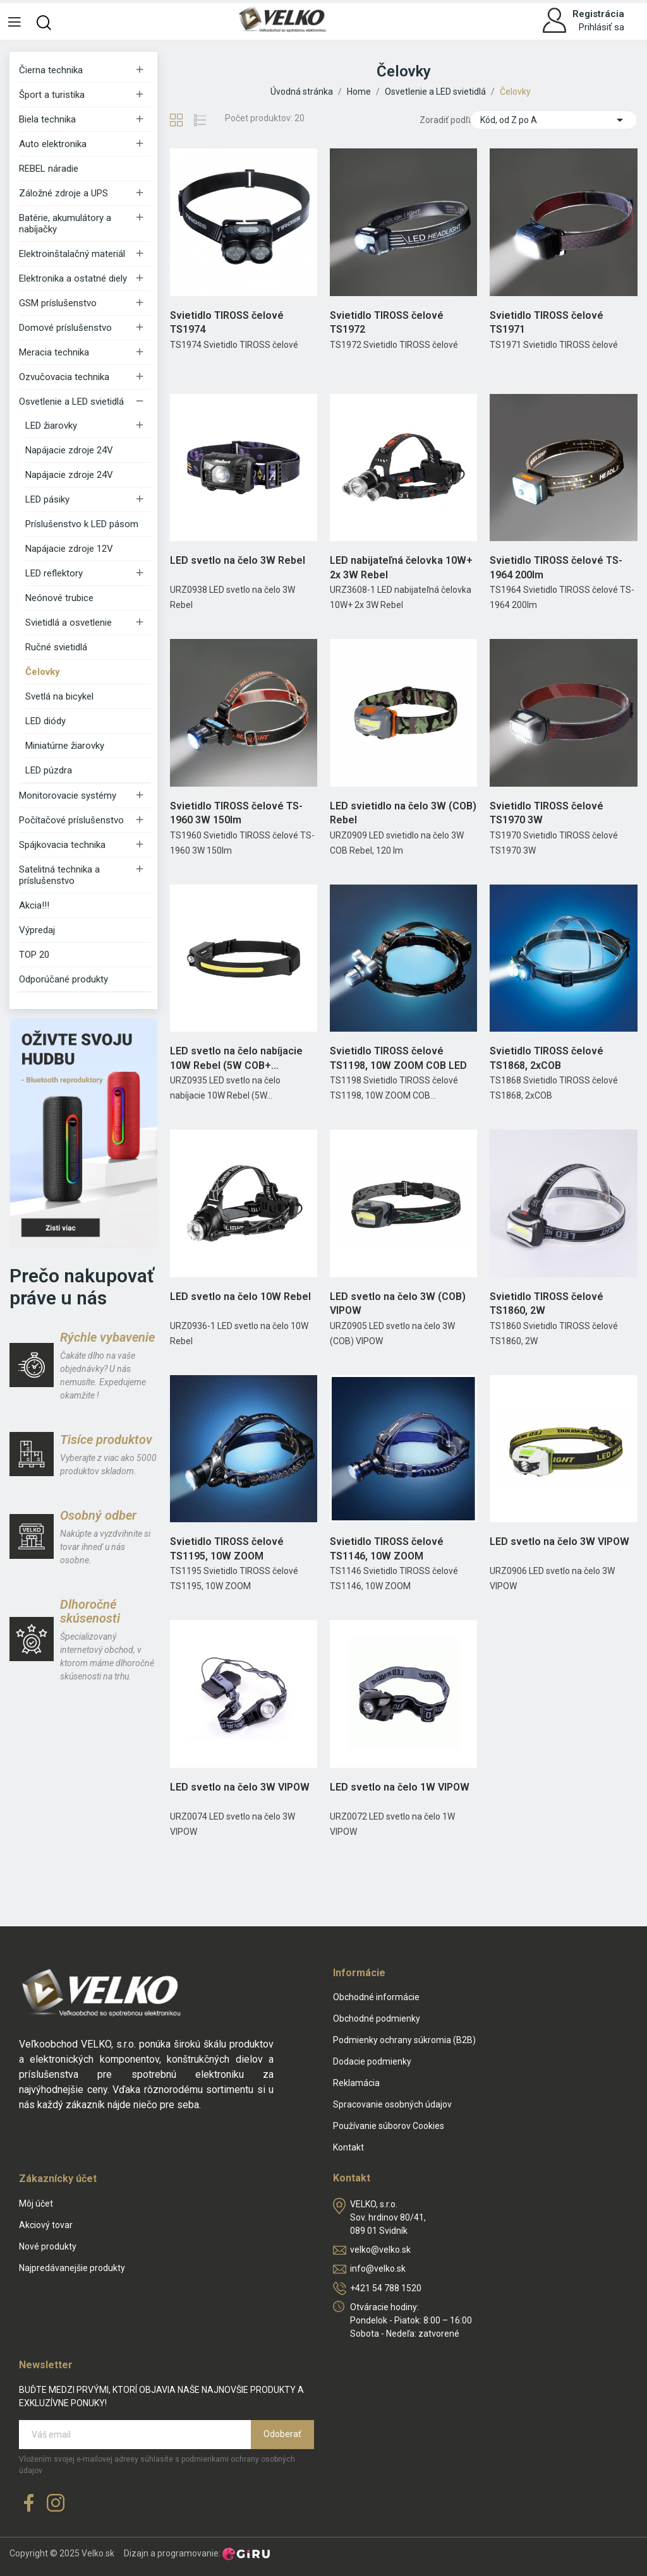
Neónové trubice (59, 598)
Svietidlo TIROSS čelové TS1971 (546, 322)
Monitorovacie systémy (67, 795)
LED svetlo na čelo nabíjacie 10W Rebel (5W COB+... (236, 1058)
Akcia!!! (34, 905)
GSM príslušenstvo (58, 303)
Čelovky (42, 671)
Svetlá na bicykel (59, 696)
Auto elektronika (53, 144)
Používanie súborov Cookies (388, 2126)
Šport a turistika (52, 94)
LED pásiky (47, 499)
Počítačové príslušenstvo (71, 820)
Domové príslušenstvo (65, 327)
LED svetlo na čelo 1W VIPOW (399, 1787)
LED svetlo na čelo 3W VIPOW (559, 1541)
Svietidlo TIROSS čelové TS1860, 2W (546, 1303)
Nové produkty (47, 2246)
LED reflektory (54, 573)
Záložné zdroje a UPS (63, 193)
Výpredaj (37, 930)
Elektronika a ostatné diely (73, 278)
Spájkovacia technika (62, 844)
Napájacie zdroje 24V (69, 450)
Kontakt (348, 2147)
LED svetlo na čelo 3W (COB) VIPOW (398, 1303)
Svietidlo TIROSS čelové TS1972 (387, 322)
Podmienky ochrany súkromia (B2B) (404, 2040)
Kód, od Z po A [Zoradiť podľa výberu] (553, 120)
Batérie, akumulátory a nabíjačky (65, 223)
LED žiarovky (51, 425)
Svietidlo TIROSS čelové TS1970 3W (546, 813)
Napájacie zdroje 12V (69, 548)
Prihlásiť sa (601, 27)
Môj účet (36, 2203)
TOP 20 (34, 954)
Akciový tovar (46, 2225)
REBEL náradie (48, 168)
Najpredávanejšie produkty (72, 2268)
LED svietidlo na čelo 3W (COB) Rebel (403, 813)
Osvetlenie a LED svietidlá (71, 401)
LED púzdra (48, 770)
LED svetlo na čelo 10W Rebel (240, 1297)
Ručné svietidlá (56, 647)
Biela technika (47, 119)
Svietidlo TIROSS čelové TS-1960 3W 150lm (236, 813)
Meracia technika (54, 352)
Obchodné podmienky (376, 2018)
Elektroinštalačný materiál (72, 253)
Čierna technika (51, 70)
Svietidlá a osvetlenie (68, 622)
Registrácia (598, 14)
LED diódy (45, 721)
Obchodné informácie (376, 1997)
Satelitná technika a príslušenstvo (59, 875)
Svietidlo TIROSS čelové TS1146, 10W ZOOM (387, 1548)
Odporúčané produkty (63, 979)
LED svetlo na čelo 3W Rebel (237, 560)
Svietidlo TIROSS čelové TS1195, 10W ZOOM (227, 1548)
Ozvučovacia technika (64, 377)
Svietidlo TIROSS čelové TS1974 (227, 322)
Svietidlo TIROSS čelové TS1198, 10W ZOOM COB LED (398, 1058)
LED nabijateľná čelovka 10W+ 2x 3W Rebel (401, 567)
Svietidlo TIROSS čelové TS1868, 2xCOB (546, 1058)
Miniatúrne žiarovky (64, 745)
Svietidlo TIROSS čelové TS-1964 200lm (556, 567)
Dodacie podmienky (372, 2061)
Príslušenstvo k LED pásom (81, 524)
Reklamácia (356, 2083)
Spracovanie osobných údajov (392, 2104)
